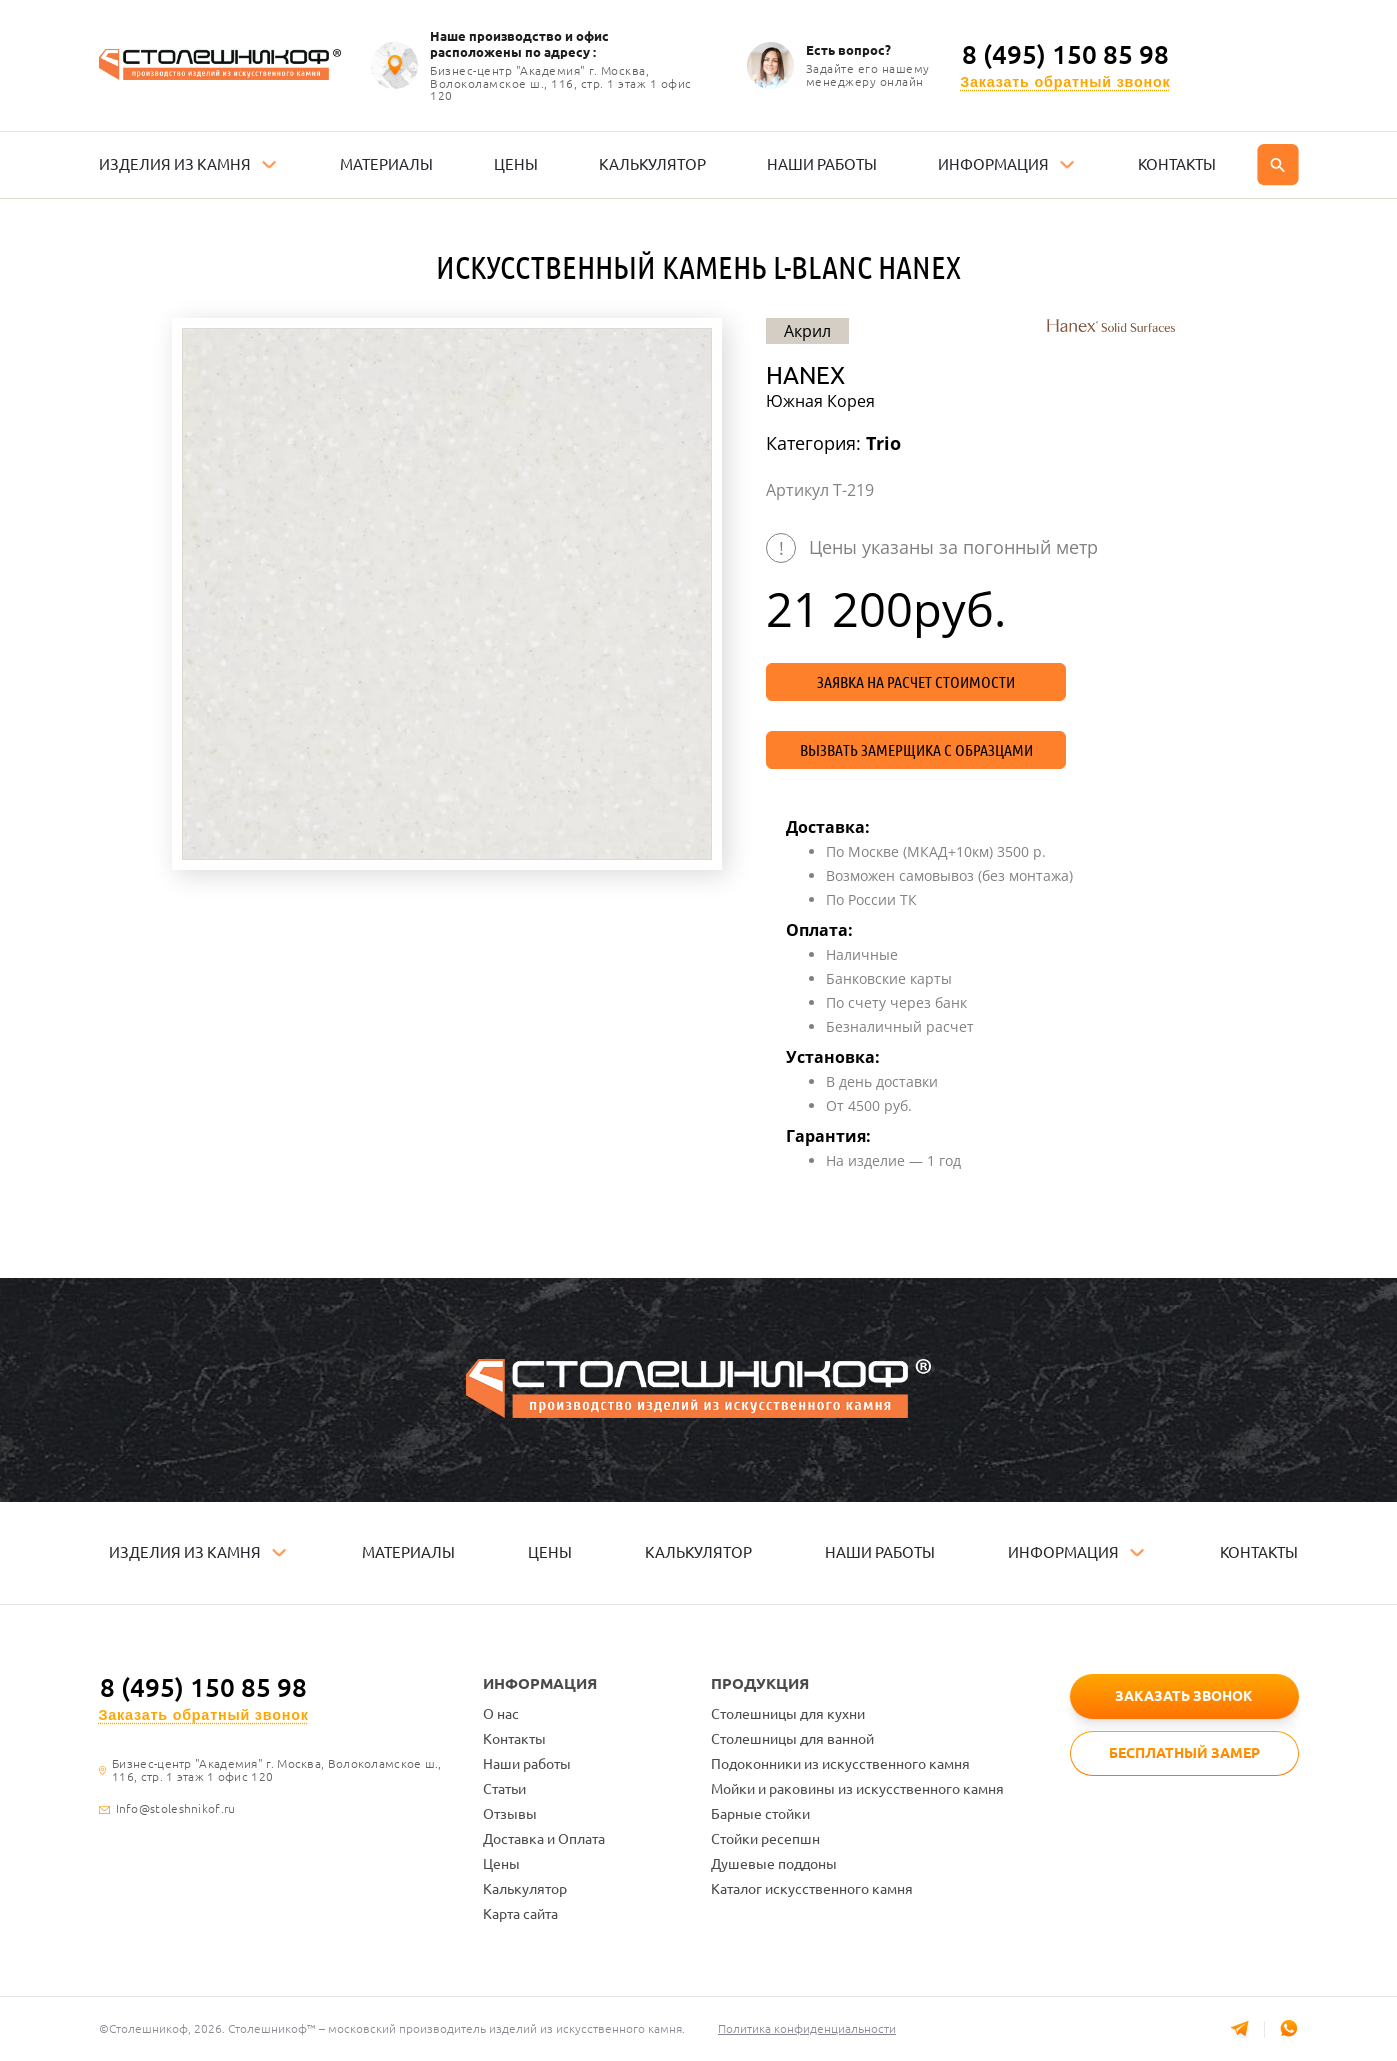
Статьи (504, 1789)
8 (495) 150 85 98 (1065, 55)
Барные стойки (760, 1814)
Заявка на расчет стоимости (916, 682)
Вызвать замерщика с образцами (916, 750)
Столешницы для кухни (788, 1714)
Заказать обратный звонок (1065, 82)
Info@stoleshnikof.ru (176, 1809)
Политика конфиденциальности (809, 2028)
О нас (501, 1714)
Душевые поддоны (774, 1864)
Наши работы (527, 1764)
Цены (501, 1864)
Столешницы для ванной (792, 1739)
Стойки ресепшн (765, 1839)
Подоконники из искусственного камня (840, 1764)
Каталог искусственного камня (812, 1889)
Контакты (514, 1739)
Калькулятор (525, 1889)
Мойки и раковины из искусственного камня (857, 1789)
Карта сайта (520, 1914)
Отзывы (510, 1814)
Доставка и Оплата (544, 1839)
